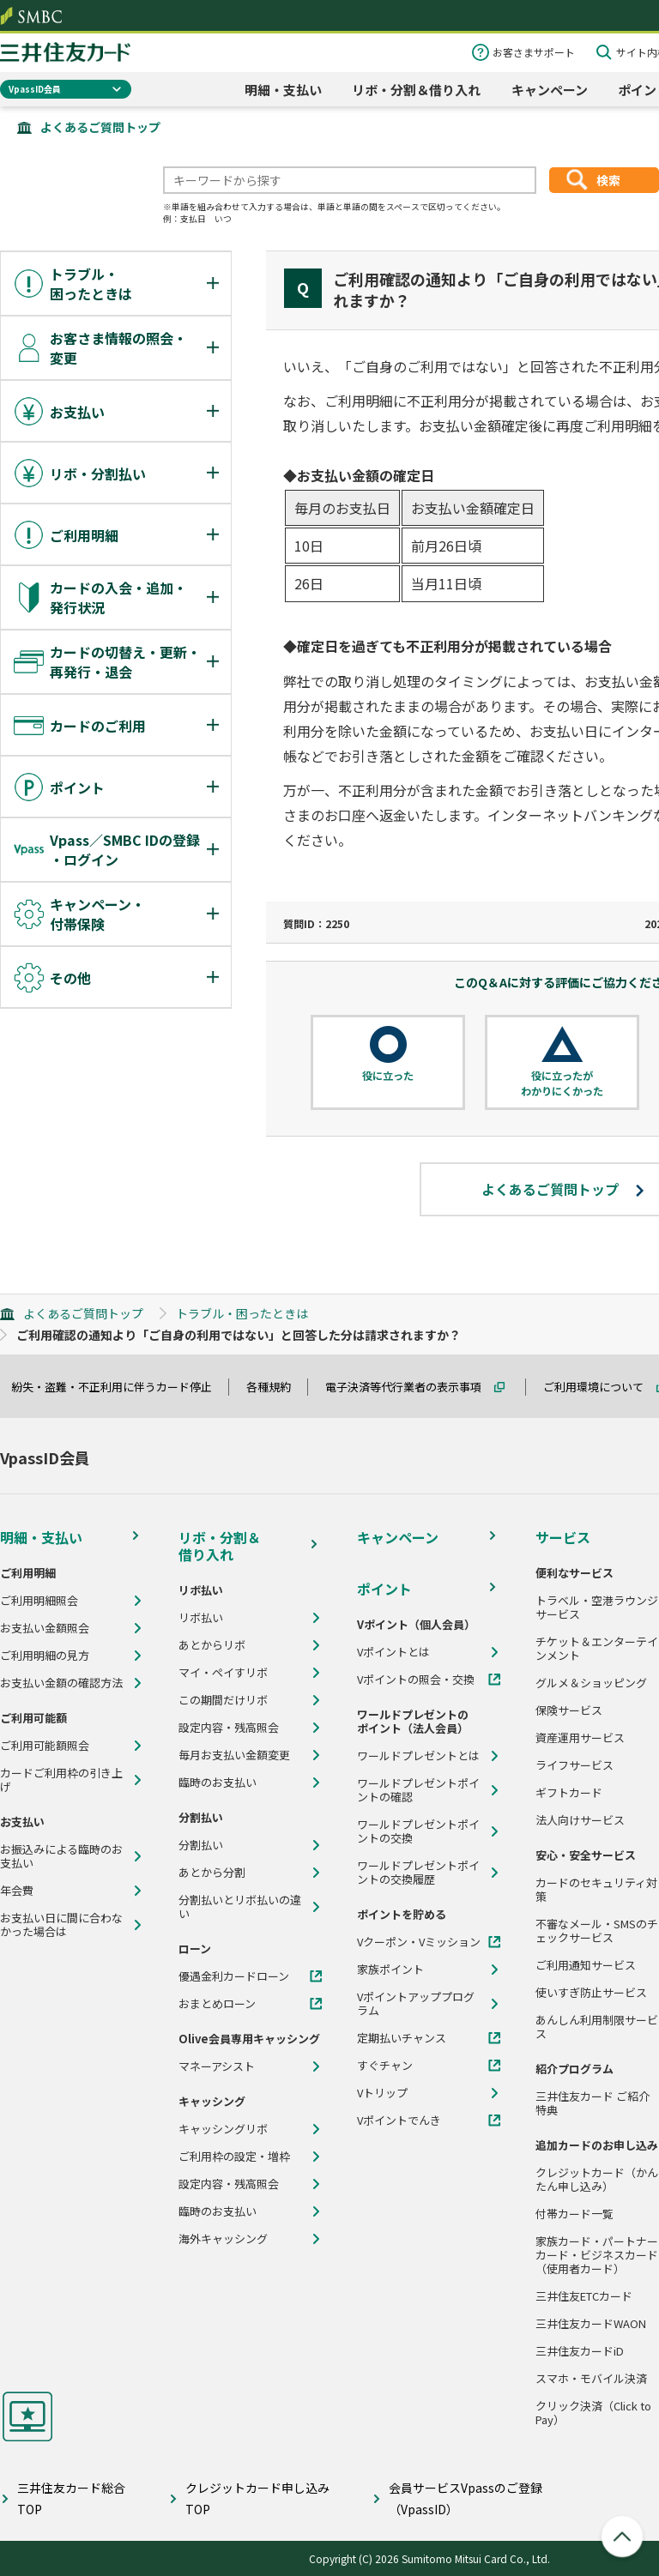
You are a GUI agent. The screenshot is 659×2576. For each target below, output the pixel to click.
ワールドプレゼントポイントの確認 (418, 1790)
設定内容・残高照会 (228, 1727)
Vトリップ (382, 2093)
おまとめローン (217, 2004)
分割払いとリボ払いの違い (239, 1907)
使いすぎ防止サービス (591, 1993)
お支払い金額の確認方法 (61, 1683)
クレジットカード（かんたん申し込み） (596, 2179)
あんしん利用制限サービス (596, 2027)
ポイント (384, 1588)
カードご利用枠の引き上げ (61, 1780)
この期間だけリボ (223, 1700)
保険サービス (568, 1710)
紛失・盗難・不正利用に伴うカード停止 (119, 1386)
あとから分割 (211, 1872)
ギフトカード (568, 1793)
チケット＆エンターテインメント (596, 1648)
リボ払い (200, 1618)
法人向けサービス (580, 1820)
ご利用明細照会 (39, 1601)
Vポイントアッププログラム (416, 2004)
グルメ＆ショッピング (591, 1683)
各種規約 (276, 1386)
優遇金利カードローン (233, 1976)
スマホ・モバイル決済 (591, 2379)
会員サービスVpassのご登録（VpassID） (465, 2498)
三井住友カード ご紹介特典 (592, 2103)
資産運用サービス (580, 1738)
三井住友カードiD (579, 2351)
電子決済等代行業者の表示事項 (411, 1386)
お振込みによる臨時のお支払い (61, 1856)
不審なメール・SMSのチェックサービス (596, 1931)
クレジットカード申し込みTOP (257, 2498)
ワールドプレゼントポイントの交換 (418, 1831)
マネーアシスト (216, 2066)
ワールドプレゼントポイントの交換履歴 (418, 1872)
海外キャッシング (223, 2239)
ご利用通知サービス (585, 1965)
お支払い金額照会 (44, 1628)
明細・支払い (283, 90)
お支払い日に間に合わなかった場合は (61, 1925)
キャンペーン (549, 90)
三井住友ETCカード (583, 2296)
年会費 (16, 1890)
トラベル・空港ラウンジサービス (596, 1607)
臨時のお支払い (217, 1782)
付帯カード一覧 (574, 2214)
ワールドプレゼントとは (418, 1756)
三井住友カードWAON (590, 2324)
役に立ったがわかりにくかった (562, 1083)
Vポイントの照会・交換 (416, 1679)
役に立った (388, 1075)
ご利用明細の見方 (44, 1655)
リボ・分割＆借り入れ (416, 90)
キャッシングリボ (223, 2129)
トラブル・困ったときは (242, 1313)
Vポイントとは (393, 1652)
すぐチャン (385, 2065)
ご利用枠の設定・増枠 (234, 2156)
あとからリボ (211, 1645)
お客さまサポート (534, 52)
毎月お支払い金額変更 (234, 1755)
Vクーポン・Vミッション (419, 1942)
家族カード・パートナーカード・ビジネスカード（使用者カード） (596, 2255)
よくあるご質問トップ (100, 127)
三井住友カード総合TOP (71, 2498)
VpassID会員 (35, 88)
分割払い (200, 1845)
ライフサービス (574, 1765)
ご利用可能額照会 (44, 1746)
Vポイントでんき (399, 2120)
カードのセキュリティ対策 (596, 1889)
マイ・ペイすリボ (223, 1673)
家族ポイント (390, 1969)
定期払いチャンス (401, 2038)
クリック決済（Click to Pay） (593, 2413)
